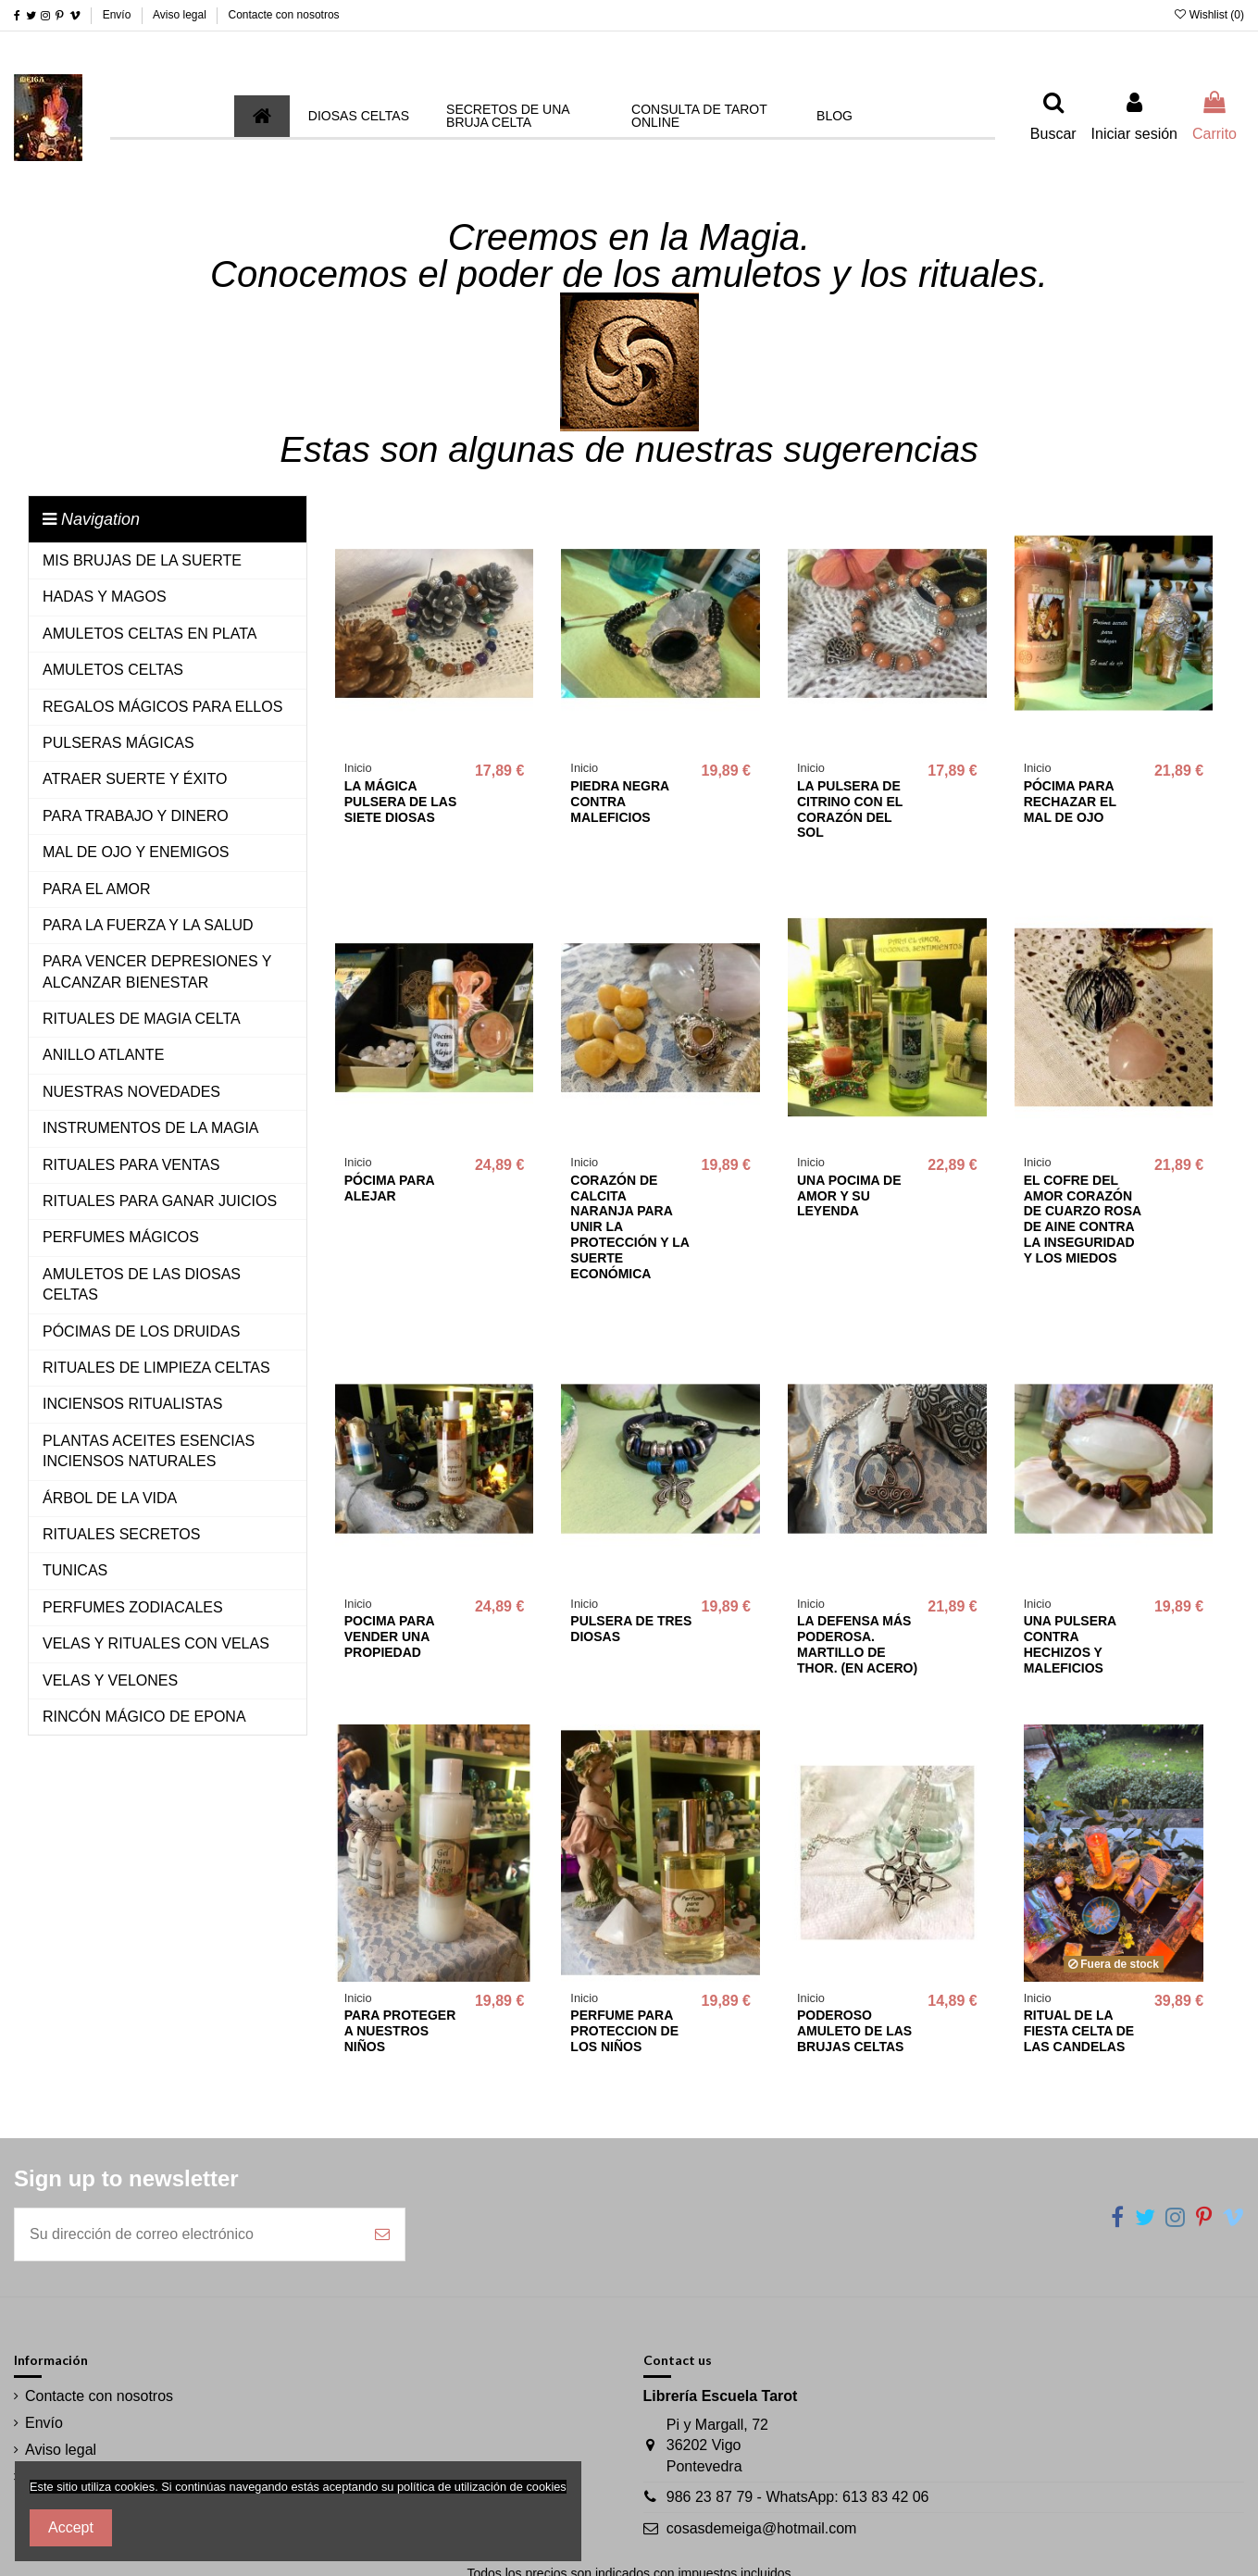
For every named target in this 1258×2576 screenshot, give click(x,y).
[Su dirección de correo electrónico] (187, 2234)
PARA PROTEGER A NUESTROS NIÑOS (400, 2031)
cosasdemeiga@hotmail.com (761, 2528)
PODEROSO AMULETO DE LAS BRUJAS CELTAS (854, 2031)
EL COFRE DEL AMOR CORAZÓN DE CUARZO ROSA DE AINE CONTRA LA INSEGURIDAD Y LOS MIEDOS (1082, 1219)
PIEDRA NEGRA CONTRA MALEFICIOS (619, 801)
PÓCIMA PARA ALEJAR (389, 1188)
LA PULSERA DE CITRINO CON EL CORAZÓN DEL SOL (850, 809)
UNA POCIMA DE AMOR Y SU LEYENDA (849, 1196)
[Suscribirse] (382, 2234)
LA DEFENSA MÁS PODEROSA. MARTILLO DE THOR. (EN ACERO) (857, 1643)
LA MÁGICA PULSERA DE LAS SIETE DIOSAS (400, 801)
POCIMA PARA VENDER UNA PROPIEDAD (389, 1636)
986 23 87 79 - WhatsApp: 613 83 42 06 (797, 2497)
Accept (70, 2527)
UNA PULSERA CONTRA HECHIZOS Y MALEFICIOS (1070, 1643)
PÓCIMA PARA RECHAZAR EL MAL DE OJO (1070, 801)
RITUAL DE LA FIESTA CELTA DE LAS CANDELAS (1079, 2031)
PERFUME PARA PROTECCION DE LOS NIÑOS (624, 2031)
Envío (118, 14)
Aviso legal (181, 14)
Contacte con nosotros (284, 14)
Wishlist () (1209, 14)
